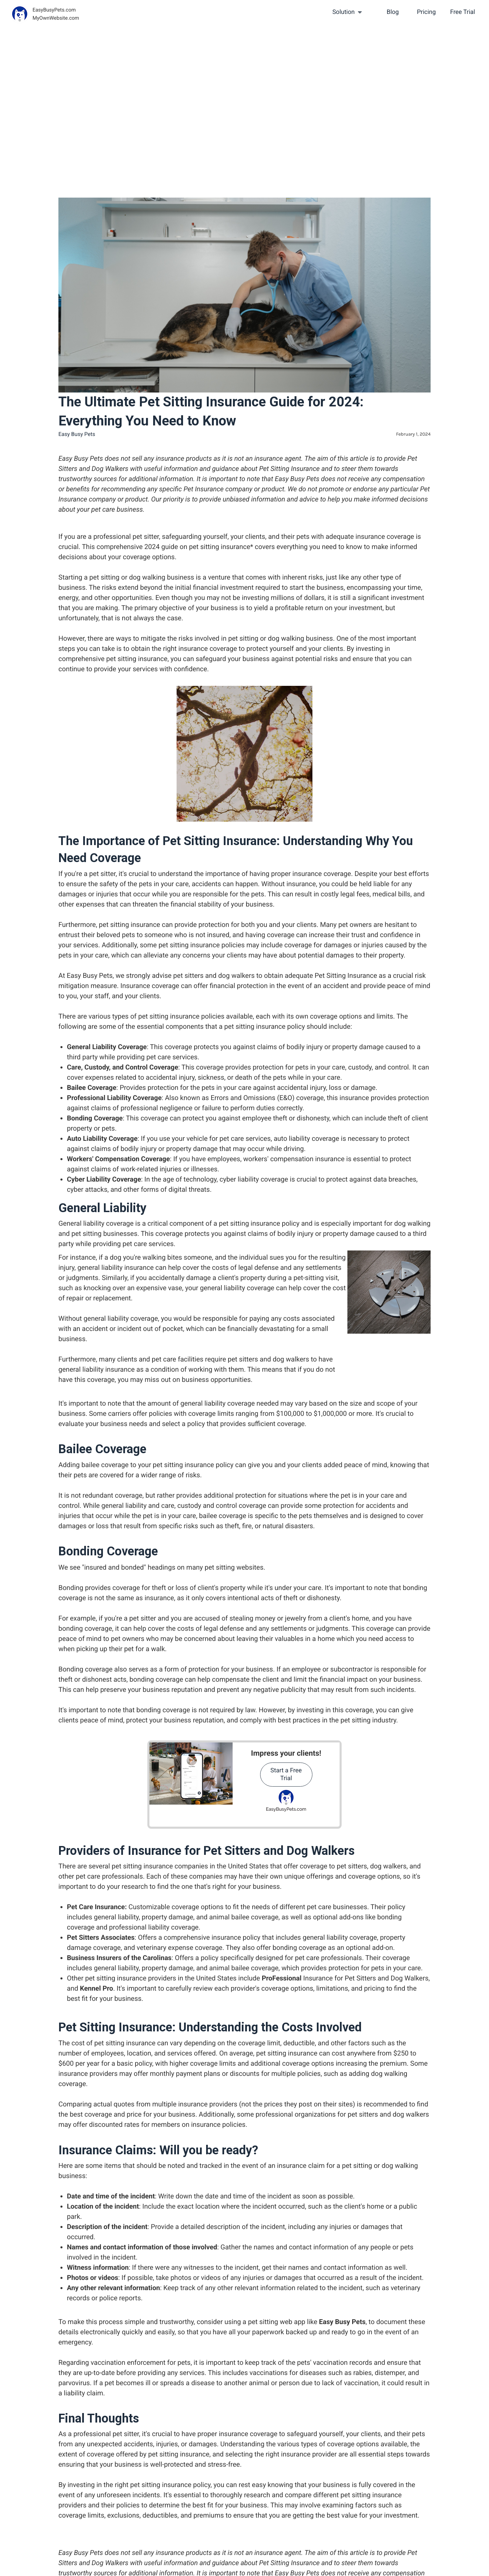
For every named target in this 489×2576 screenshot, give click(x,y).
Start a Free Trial (286, 1774)
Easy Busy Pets (342, 2322)
